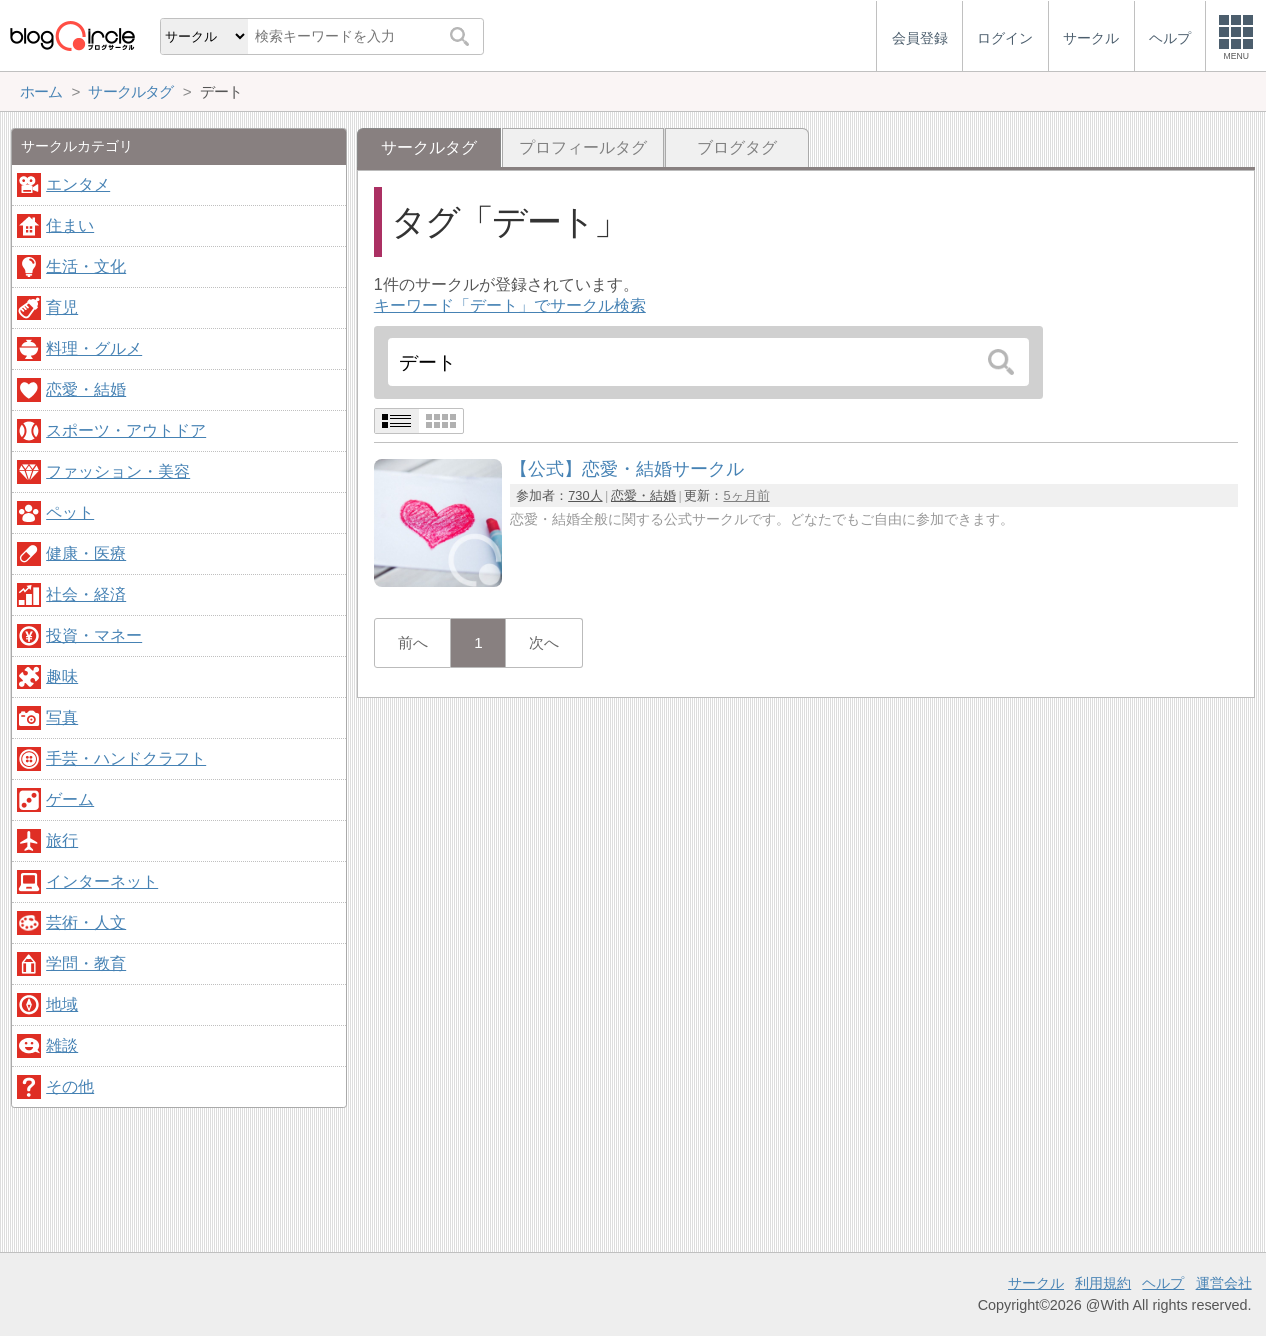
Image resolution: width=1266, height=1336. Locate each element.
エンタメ (78, 184)
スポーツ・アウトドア (126, 430)
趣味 (62, 676)
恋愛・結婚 (643, 495)
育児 (62, 307)
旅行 (62, 840)
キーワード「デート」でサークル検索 (510, 305)
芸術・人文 (86, 922)
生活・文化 (86, 266)
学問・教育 (86, 963)
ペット (70, 512)
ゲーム (70, 799)
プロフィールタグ (583, 147)
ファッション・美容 (118, 471)
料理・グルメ (94, 348)
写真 (62, 717)
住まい (70, 225)
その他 (70, 1086)
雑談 (62, 1045)
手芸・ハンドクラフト (126, 758)
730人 (585, 495)
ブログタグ (737, 147)
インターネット (102, 881)
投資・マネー (94, 635)
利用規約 (1103, 1283)
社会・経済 (86, 594)
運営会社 (1224, 1283)
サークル (1036, 1283)
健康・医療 (86, 553)
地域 (62, 1004)
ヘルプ (1163, 1283)
